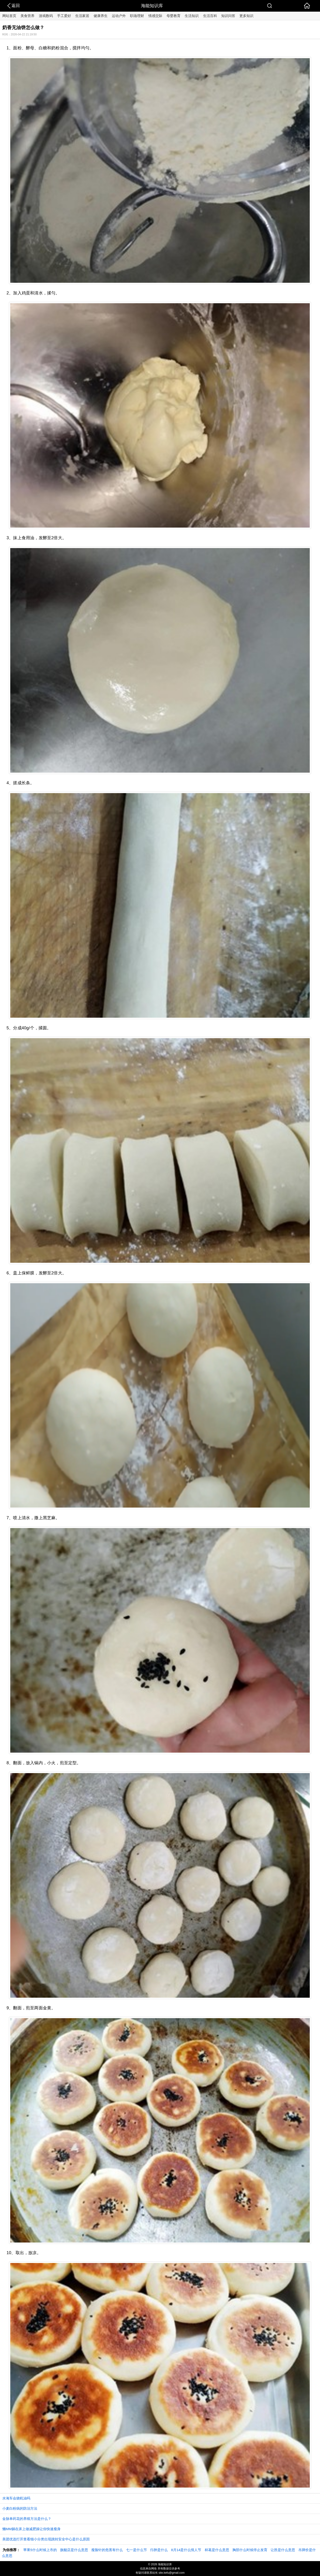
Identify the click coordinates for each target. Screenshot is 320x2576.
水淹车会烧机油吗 (16, 2498)
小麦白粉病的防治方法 (19, 2508)
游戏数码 (46, 16)
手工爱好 (64, 16)
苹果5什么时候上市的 (40, 2550)
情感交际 (155, 16)
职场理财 (137, 16)
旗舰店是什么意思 (74, 2550)
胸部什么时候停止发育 (249, 2550)
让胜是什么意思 (283, 2550)
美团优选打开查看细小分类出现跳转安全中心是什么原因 (46, 2539)
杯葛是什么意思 (217, 2550)
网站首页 (9, 16)
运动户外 (119, 16)
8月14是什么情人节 (186, 2550)
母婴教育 (173, 16)
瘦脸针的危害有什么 (107, 2550)
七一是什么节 (136, 2550)
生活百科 (210, 16)
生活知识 (192, 16)
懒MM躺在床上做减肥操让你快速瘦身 (31, 2529)
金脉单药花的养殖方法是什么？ (26, 2519)
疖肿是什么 (159, 2550)
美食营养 (27, 16)
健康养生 (101, 16)
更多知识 (246, 16)
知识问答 (228, 16)
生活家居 (82, 16)
